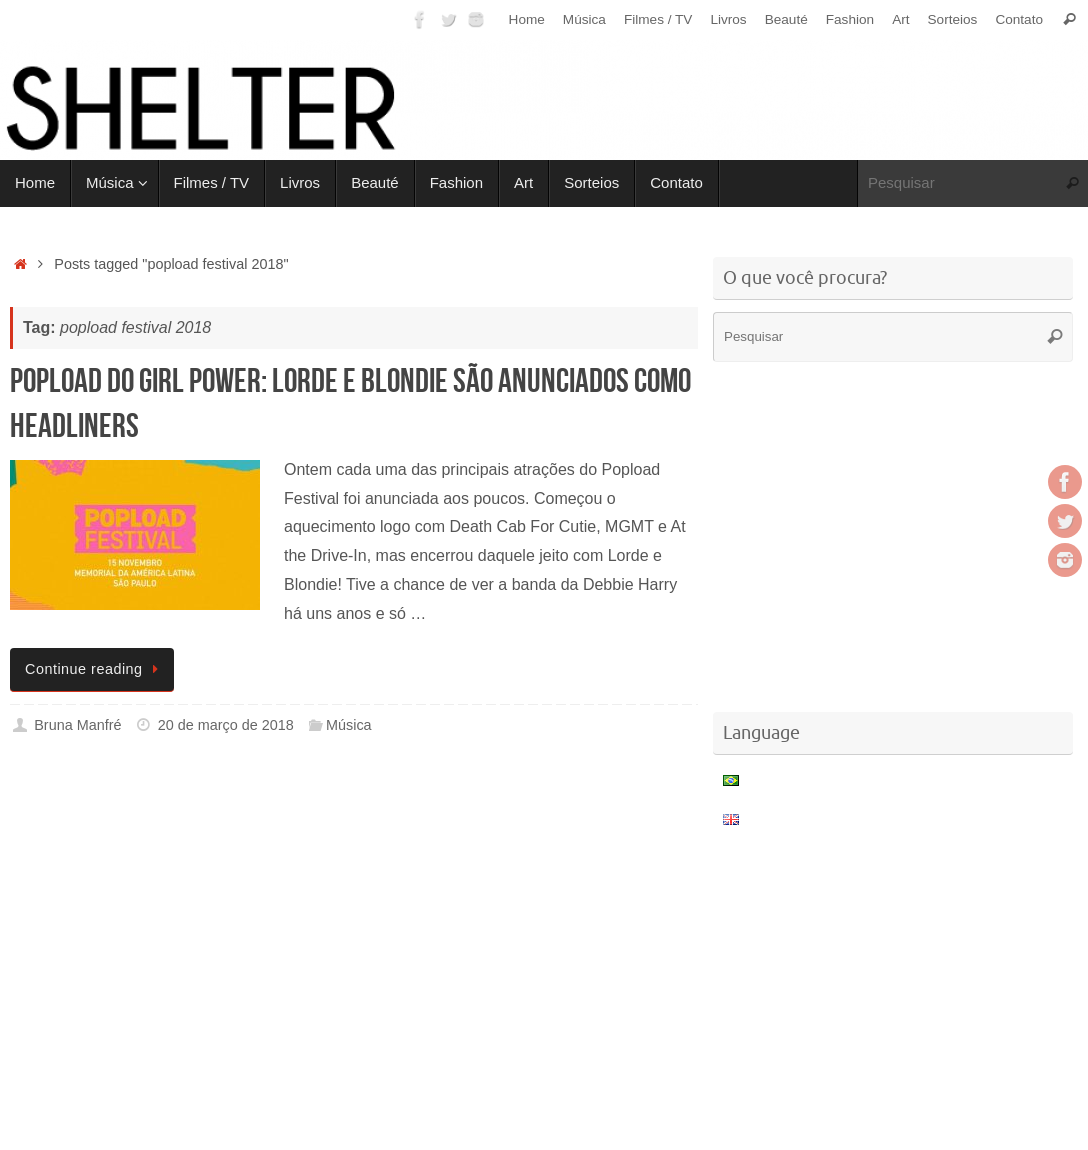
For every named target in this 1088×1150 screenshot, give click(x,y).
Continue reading (95, 669)
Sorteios (953, 19)
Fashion (850, 19)
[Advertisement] (374, 833)
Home (527, 19)
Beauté (786, 19)
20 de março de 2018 (226, 725)
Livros (728, 19)
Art (900, 19)
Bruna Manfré (77, 725)
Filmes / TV (658, 19)
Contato (1019, 19)
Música (584, 19)
